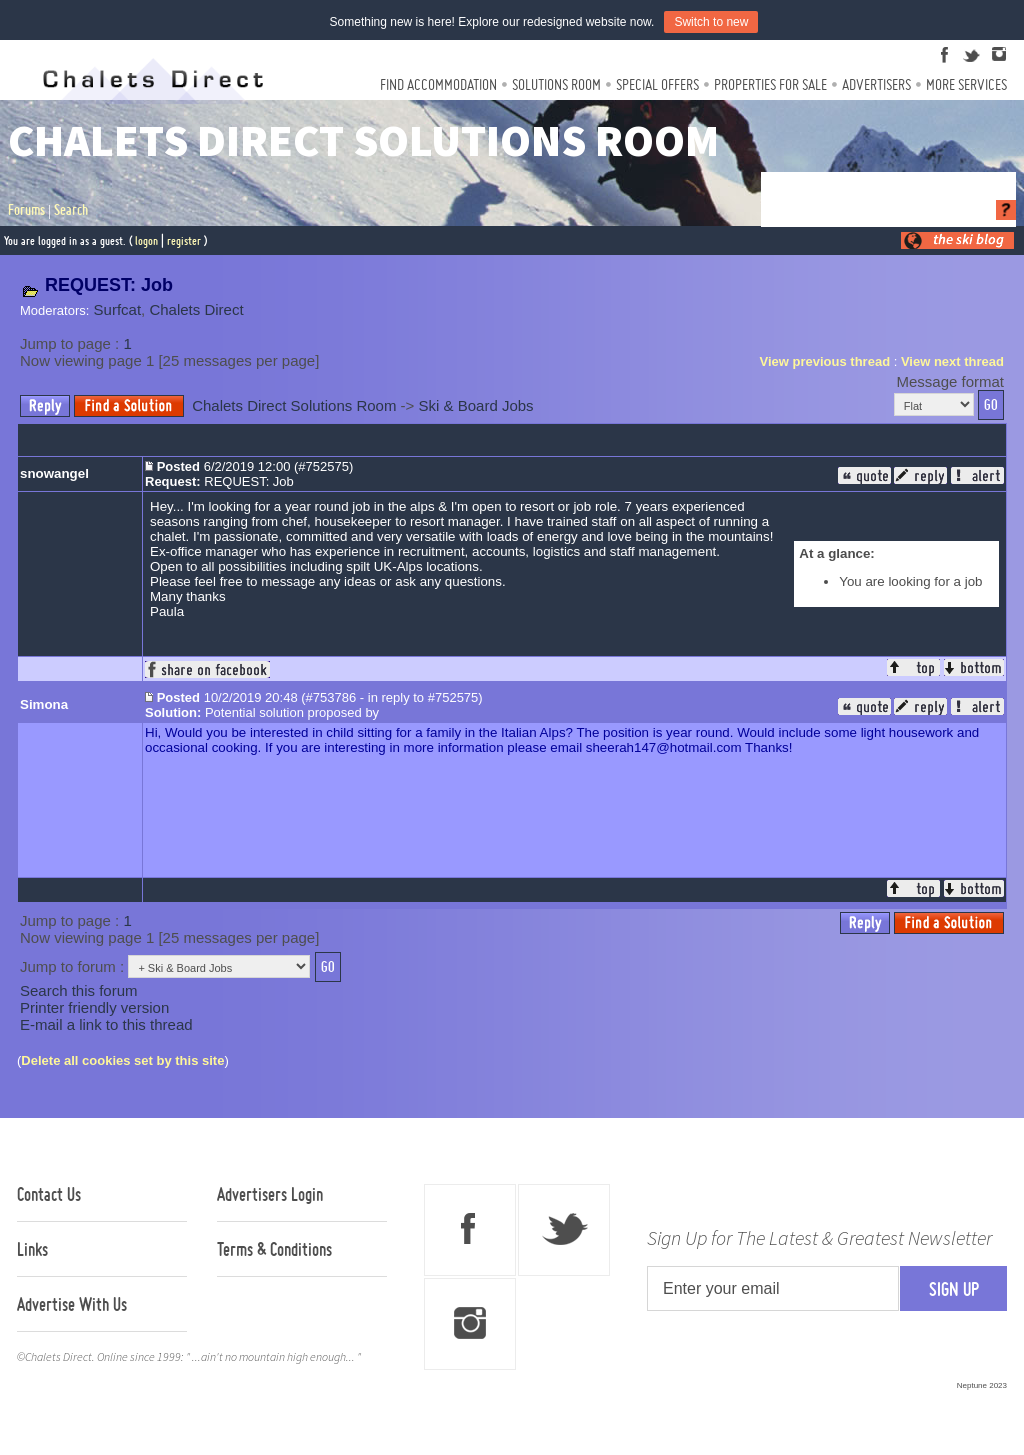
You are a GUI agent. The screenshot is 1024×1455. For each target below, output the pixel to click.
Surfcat (118, 309)
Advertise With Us (72, 1304)
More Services (966, 84)
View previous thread (825, 361)
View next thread (952, 361)
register (184, 240)
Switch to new (711, 22)
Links (32, 1249)
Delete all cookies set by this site (122, 1060)
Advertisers (876, 84)
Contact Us (49, 1194)
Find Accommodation (438, 84)
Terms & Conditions (274, 1249)
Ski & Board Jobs (476, 405)
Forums (26, 210)
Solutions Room (556, 84)
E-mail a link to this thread (106, 1024)
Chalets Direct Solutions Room (294, 405)
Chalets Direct (196, 309)
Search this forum (79, 990)
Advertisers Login (270, 1194)
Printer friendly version (94, 1007)
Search (71, 210)
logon (146, 240)
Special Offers (657, 84)
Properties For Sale (770, 84)
